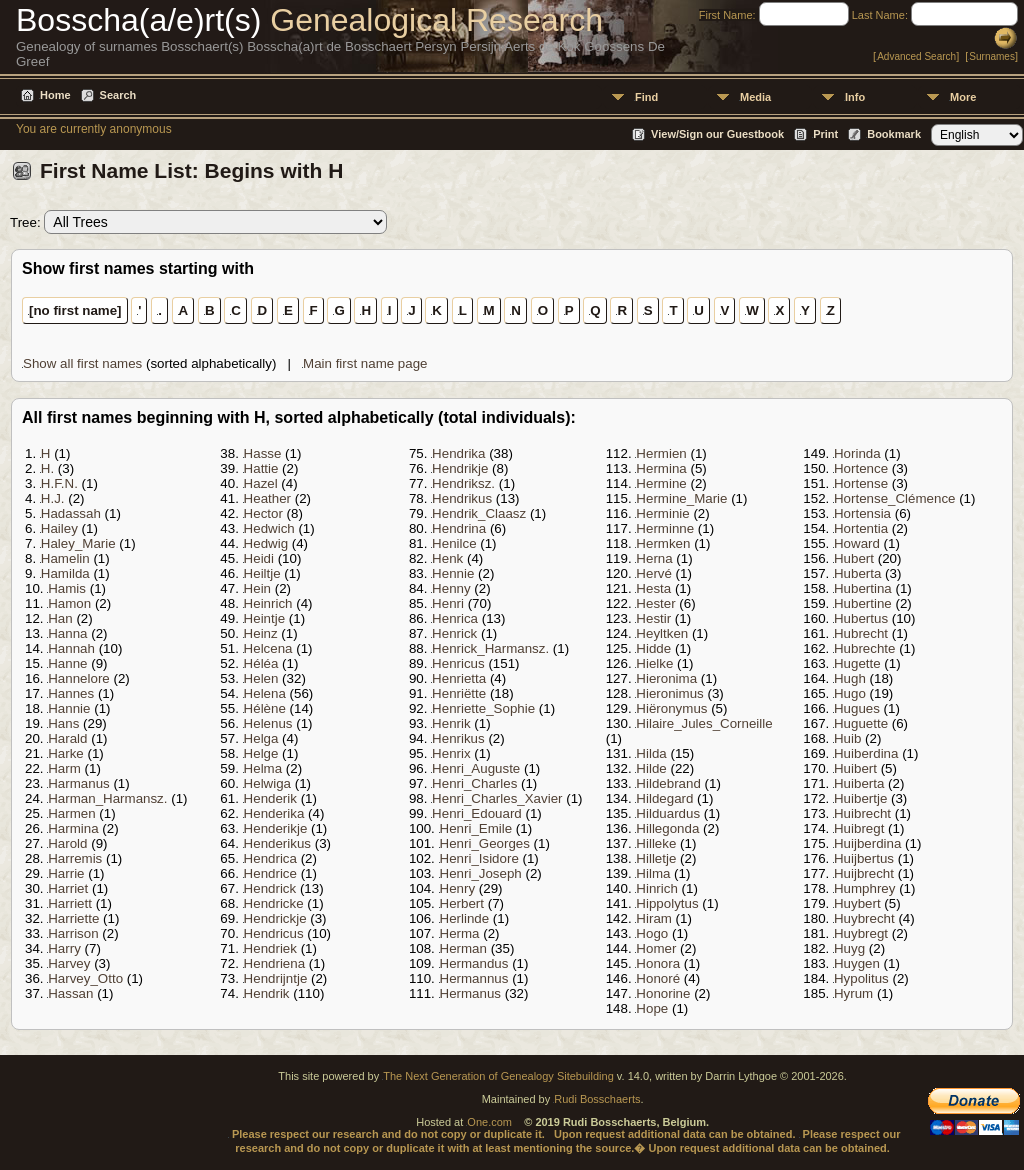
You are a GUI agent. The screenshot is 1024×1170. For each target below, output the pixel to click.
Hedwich (269, 528)
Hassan (70, 993)
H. (47, 468)
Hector (263, 513)
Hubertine (863, 603)
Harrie (66, 873)
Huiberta (859, 783)
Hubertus (861, 618)
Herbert (462, 903)
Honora (658, 963)
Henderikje (276, 828)
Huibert (855, 768)
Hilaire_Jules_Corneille (704, 723)
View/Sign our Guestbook (717, 134)
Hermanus (470, 993)
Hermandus (474, 963)
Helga (261, 738)
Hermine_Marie (681, 498)
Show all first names (82, 363)
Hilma (653, 873)
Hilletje (656, 858)
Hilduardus (668, 813)
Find (646, 97)
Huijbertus (864, 858)
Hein (257, 588)
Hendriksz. (463, 483)
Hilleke (656, 843)
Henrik (451, 723)
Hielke (654, 663)
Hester (655, 603)
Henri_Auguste (476, 768)
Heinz (261, 633)
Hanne (67, 663)
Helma (263, 768)
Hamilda (65, 573)
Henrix (451, 753)
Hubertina (863, 588)
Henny (451, 588)
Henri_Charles (474, 783)
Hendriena (275, 963)
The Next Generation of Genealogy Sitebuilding (498, 1076)
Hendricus (274, 933)
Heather (267, 498)
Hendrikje (460, 468)
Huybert (857, 903)
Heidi (259, 558)
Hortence (861, 468)
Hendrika (458, 453)
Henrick (454, 633)
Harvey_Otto (85, 978)
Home (55, 95)
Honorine (663, 993)
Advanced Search (916, 56)
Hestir (653, 618)
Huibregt (859, 828)
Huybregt (861, 933)
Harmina (73, 828)
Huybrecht (864, 918)
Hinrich (656, 888)
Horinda (857, 453)
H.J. (53, 498)
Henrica (455, 618)
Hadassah (71, 513)
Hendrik (267, 993)
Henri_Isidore (479, 858)
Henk (447, 558)
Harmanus (78, 783)
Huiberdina (866, 753)
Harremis (75, 858)
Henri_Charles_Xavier (497, 798)
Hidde (653, 648)
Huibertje (860, 798)
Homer (656, 948)
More (963, 97)
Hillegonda (667, 828)
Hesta (653, 588)
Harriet (68, 888)
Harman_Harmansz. (107, 798)
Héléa (261, 663)
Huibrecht (862, 813)
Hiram (654, 918)
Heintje (265, 618)
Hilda (651, 753)
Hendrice (270, 873)
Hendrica (270, 858)
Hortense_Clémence (895, 498)
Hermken (663, 543)
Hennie (453, 573)
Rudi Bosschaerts (597, 1099)
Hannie (69, 708)
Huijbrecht (864, 873)
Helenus (268, 723)
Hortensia (862, 513)
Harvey (69, 963)
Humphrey (864, 888)
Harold (67, 843)
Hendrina (459, 528)
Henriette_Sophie (483, 708)
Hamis (67, 588)
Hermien (661, 453)
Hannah (71, 648)
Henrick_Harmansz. (490, 648)
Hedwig (266, 543)
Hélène (265, 708)
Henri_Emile (476, 828)
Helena (265, 693)
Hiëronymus (671, 708)
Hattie (261, 468)
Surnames (992, 56)
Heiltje (262, 573)
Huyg (849, 948)
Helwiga (267, 783)
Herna (654, 558)
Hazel (261, 483)
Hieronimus (669, 693)
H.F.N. (59, 483)
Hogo (652, 933)
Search (118, 95)
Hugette (857, 663)
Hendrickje (275, 918)
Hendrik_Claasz (479, 513)
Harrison (73, 933)
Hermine (661, 483)
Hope (652, 1008)
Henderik (270, 798)
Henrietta (459, 678)
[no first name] (75, 310)
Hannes (71, 693)
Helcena (268, 648)
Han (60, 618)
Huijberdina (867, 843)
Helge (261, 753)
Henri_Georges (485, 843)
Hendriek (270, 948)
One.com (489, 1122)
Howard (857, 543)
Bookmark (894, 134)
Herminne (665, 528)
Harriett (70, 903)
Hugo (850, 693)
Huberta (857, 573)
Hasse (263, 453)
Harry (64, 948)
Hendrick (270, 888)
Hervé (654, 573)
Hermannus (474, 978)
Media (755, 97)
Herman (463, 948)
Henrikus (458, 738)
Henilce (454, 543)
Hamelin (65, 558)
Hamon (69, 603)
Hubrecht (861, 633)
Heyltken (662, 633)
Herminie (662, 513)
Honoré (658, 978)
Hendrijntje (276, 978)
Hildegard (664, 798)
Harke (66, 753)
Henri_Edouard (477, 813)
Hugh (850, 678)
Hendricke (274, 903)
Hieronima (666, 678)
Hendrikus (462, 498)
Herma (460, 933)
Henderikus (277, 843)
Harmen (71, 813)
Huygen (857, 963)
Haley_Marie (78, 543)
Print (825, 134)
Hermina (661, 468)
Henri (448, 603)
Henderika (274, 813)
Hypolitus (861, 978)
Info (855, 97)
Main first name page (365, 363)
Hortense (861, 483)
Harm (64, 768)
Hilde (651, 768)
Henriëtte (459, 693)
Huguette (861, 723)
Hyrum (853, 993)
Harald (67, 738)
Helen (261, 678)
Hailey (59, 528)
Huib (847, 738)
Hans (63, 723)
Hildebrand (668, 783)
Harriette (73, 918)
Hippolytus (667, 903)
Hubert (854, 558)
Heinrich (268, 603)
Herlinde (465, 918)
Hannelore (79, 678)
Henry (458, 888)
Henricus (458, 663)
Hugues (857, 708)
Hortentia (861, 528)
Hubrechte (865, 648)
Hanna (67, 633)
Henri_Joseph (481, 873)
